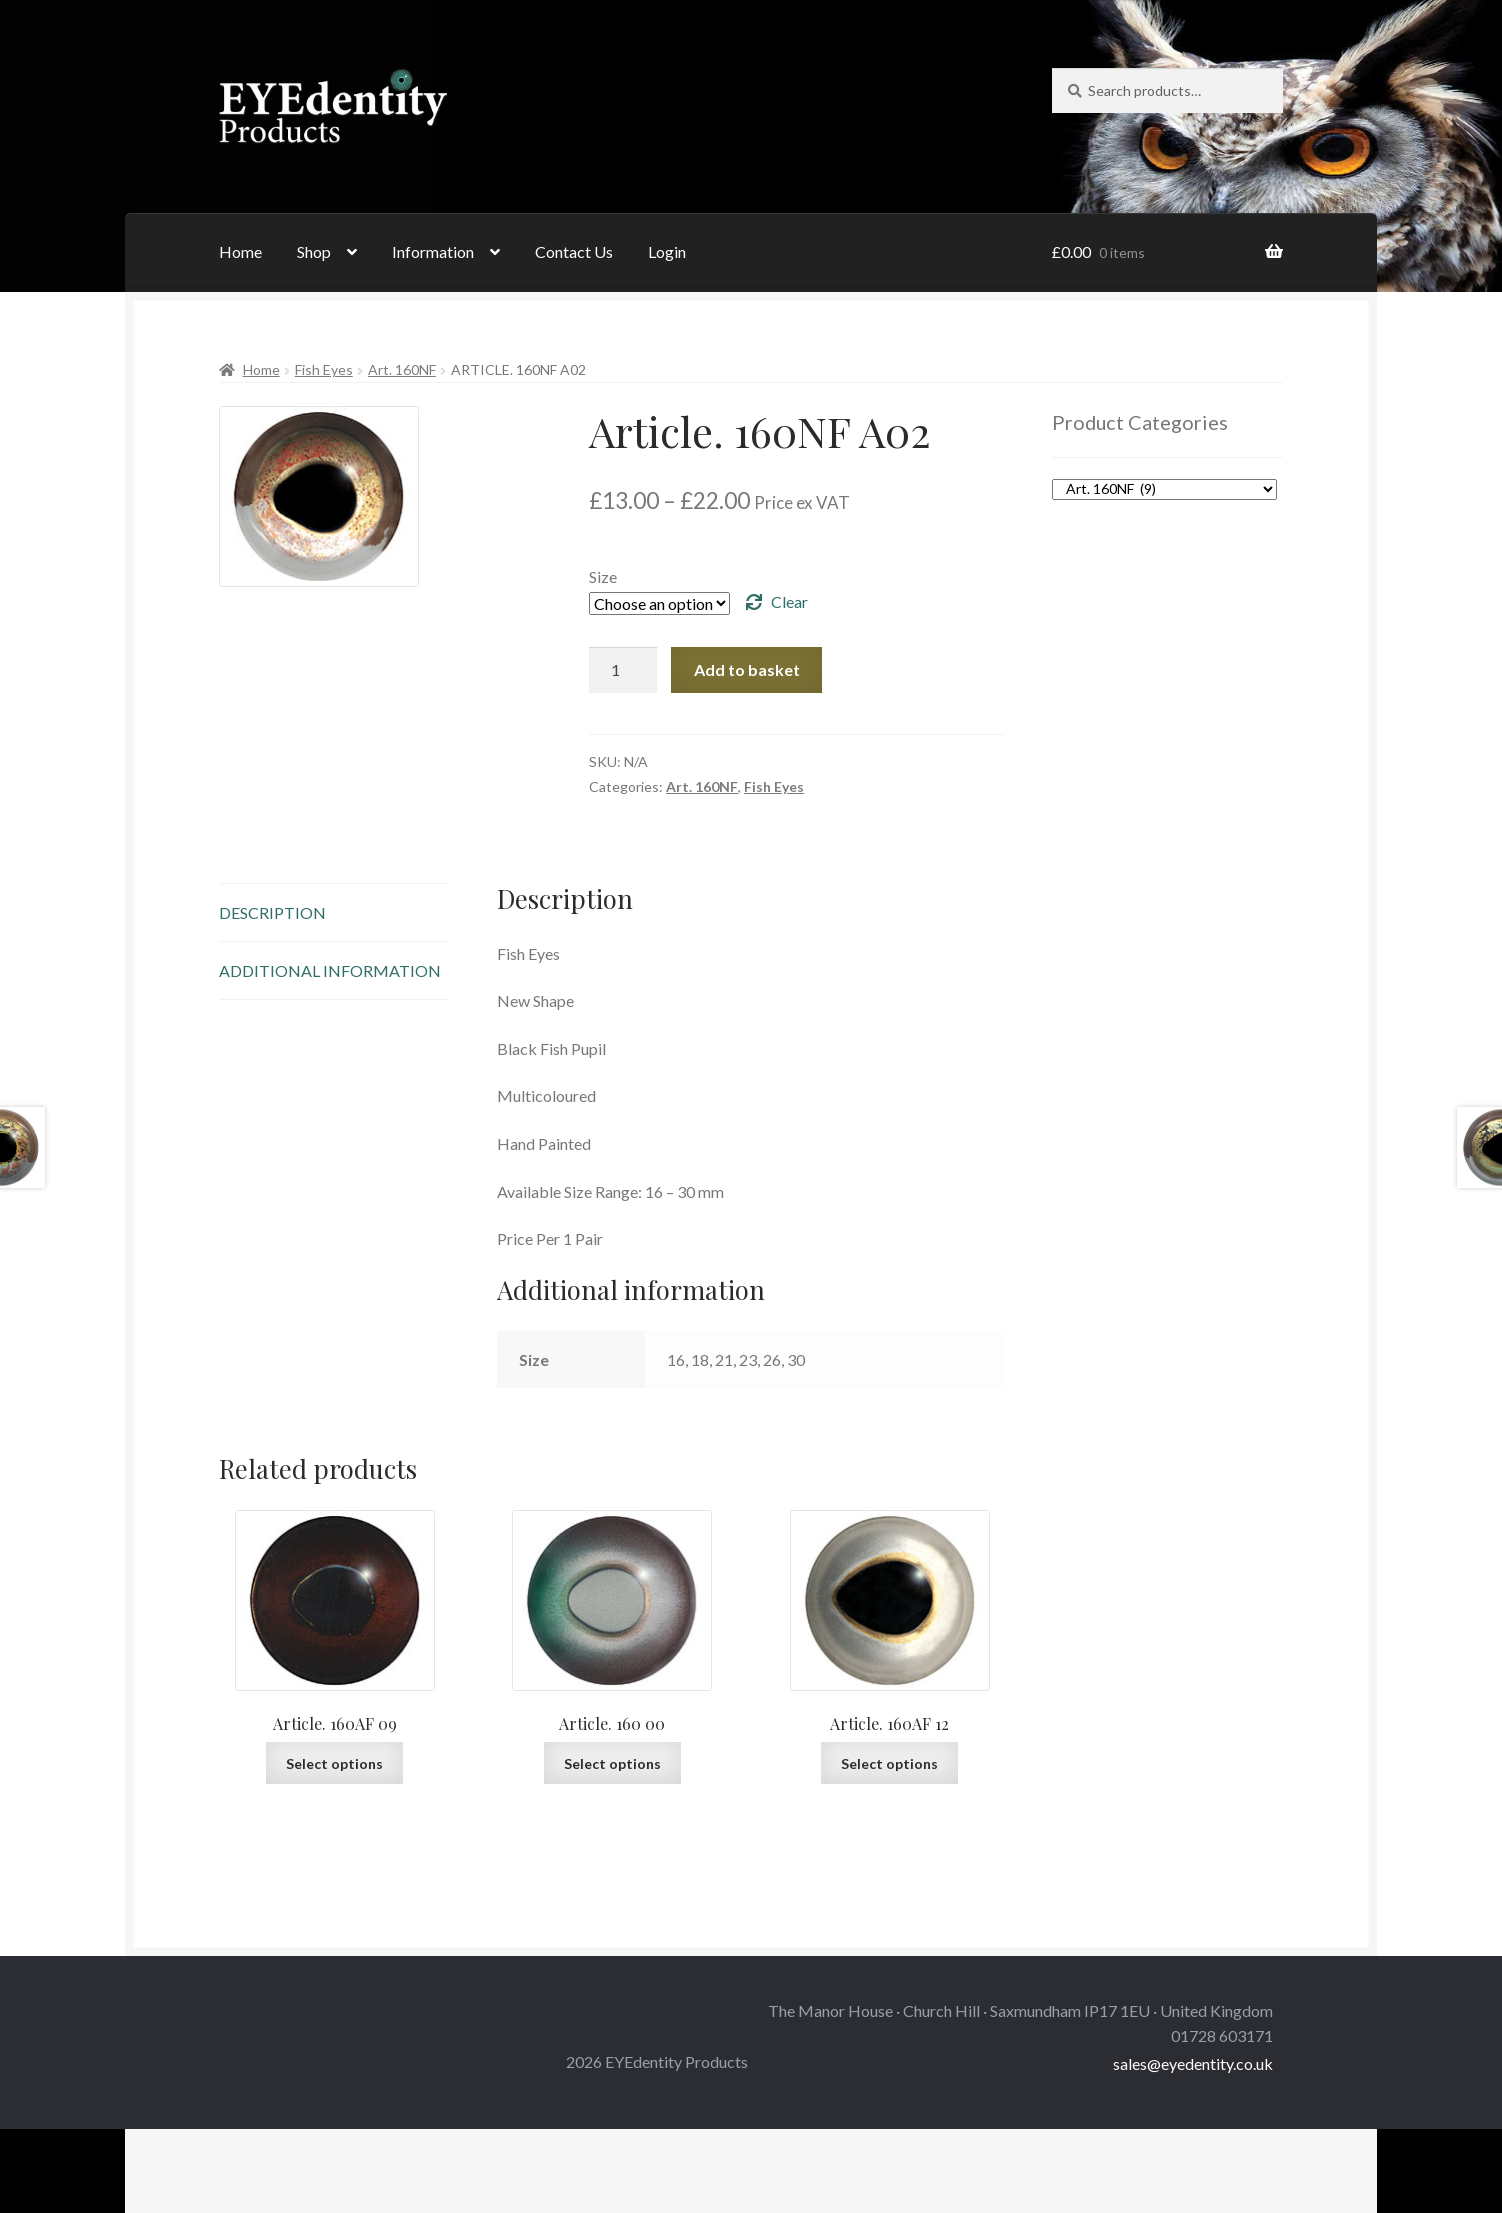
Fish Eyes (324, 369)
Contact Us (574, 251)
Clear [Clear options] (789, 601)
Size (603, 576)
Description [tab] (272, 912)
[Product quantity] (623, 670)
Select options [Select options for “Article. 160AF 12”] (889, 1763)
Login (667, 251)
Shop (314, 251)
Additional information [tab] (330, 970)
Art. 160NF (402, 369)
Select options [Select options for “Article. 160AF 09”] (334, 1763)
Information (433, 251)
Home (240, 251)
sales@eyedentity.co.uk (1193, 2063)
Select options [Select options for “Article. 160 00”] (612, 1763)
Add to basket (747, 669)
